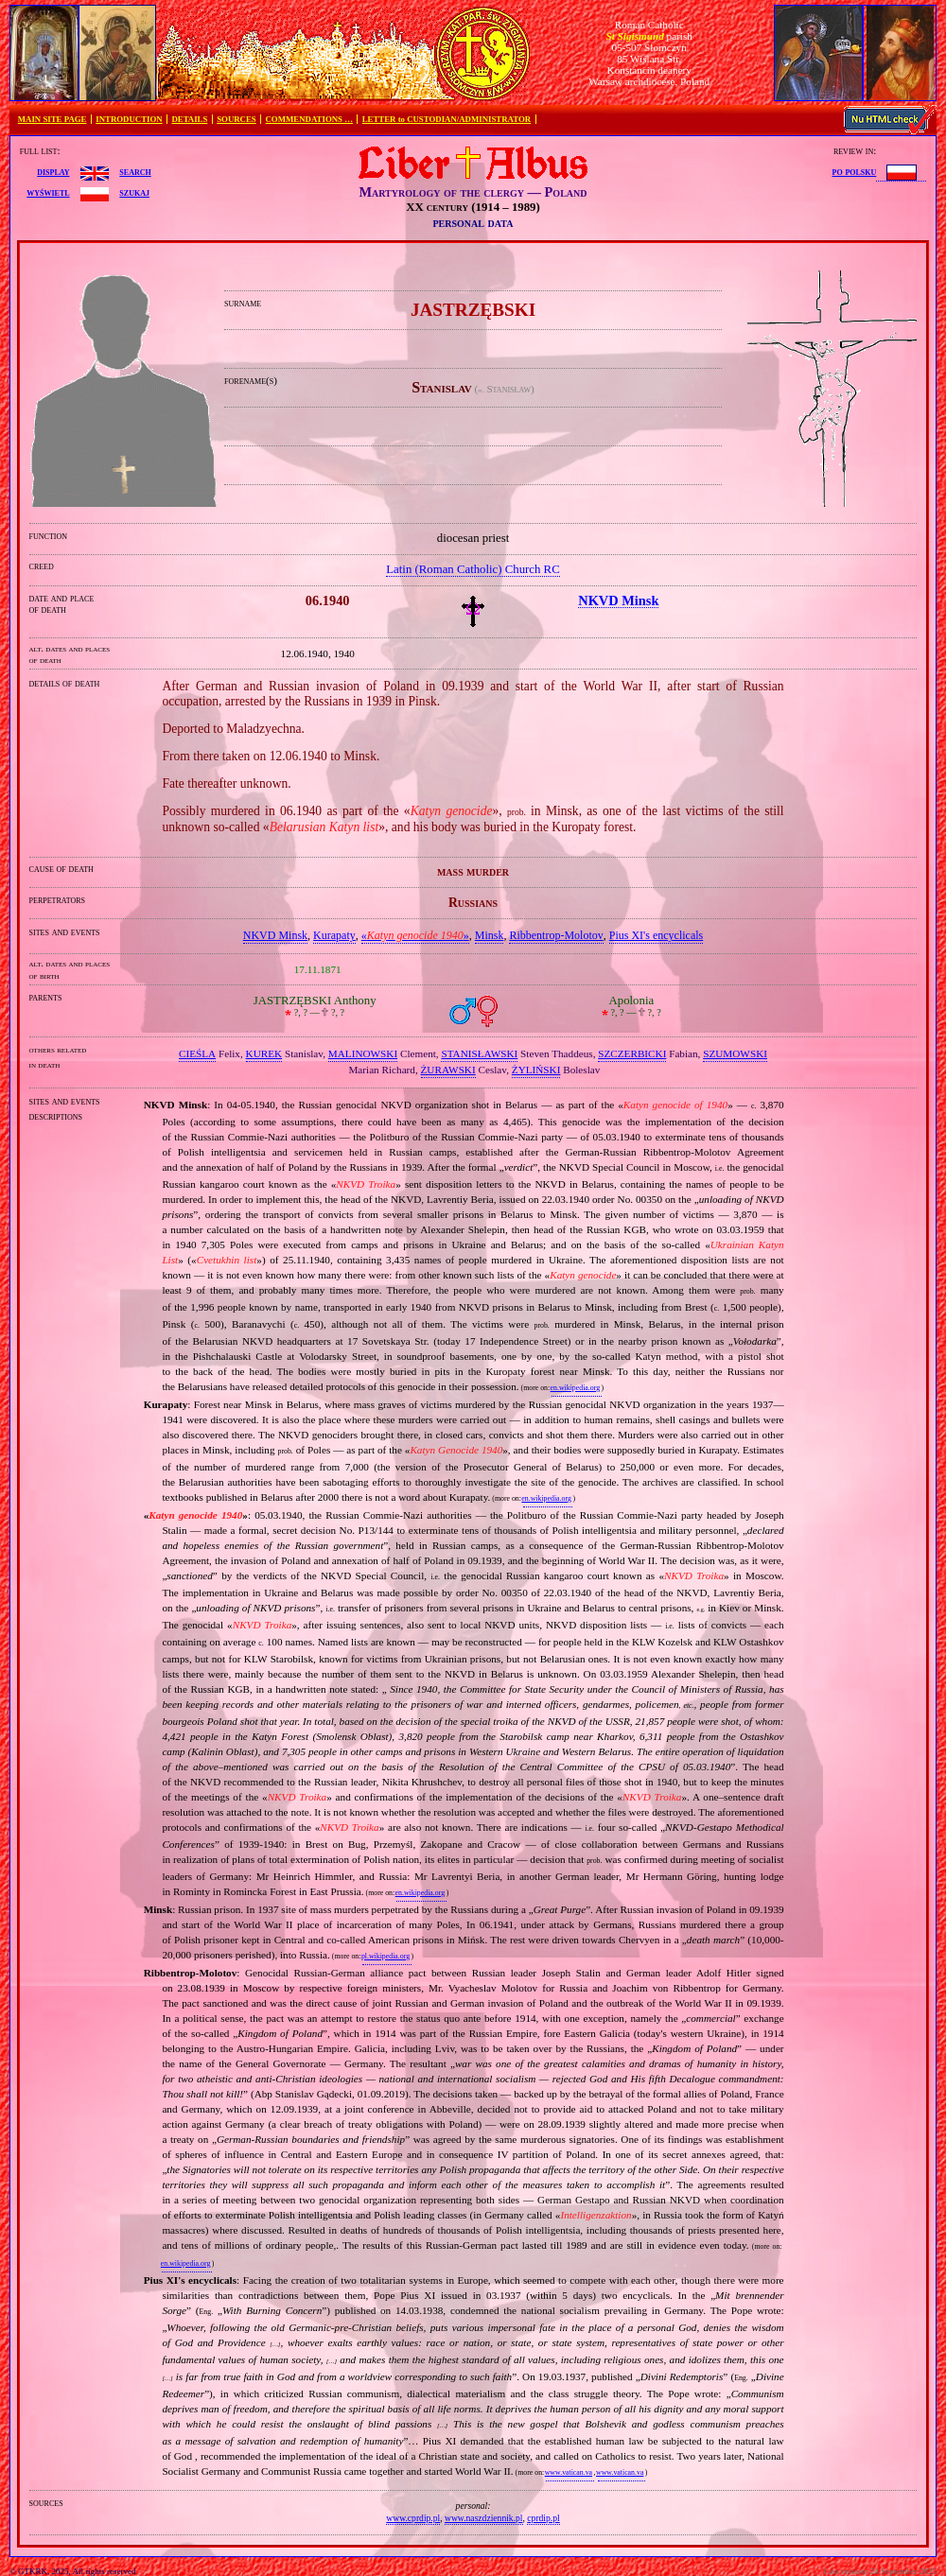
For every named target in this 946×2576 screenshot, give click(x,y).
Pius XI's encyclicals (656, 935)
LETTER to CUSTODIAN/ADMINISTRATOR (446, 119)
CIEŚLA (197, 1053)
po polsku (854, 171)
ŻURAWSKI (448, 1069)
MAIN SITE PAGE (52, 119)
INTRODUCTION (129, 119)
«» (415, 935)
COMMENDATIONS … (309, 119)
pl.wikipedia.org (385, 1956)
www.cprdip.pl (413, 2518)
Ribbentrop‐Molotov (556, 935)
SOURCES (236, 119)
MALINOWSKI (362, 1053)
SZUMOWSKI (735, 1053)
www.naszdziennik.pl (484, 2518)
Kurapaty (334, 935)
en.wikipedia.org (575, 1388)
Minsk (489, 935)
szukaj (134, 192)
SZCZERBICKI (632, 1053)
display (53, 171)
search (134, 171)
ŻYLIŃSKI (536, 1069)
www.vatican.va (568, 2472)
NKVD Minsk (275, 935)
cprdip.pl (543, 2518)
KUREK (264, 1053)
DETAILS (189, 119)
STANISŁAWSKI (479, 1053)
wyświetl (47, 192)
